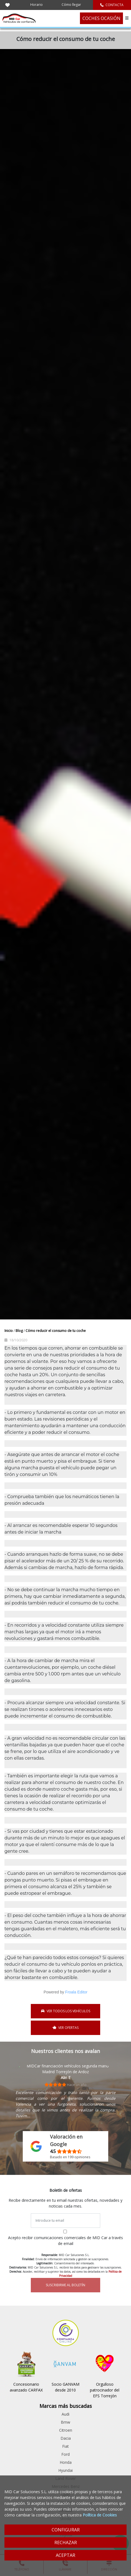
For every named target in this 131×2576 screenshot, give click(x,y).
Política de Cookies (100, 2515)
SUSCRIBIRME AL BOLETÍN (65, 2285)
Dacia (66, 2438)
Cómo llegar (71, 4)
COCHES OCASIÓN (101, 18)
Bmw (65, 2422)
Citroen (65, 2430)
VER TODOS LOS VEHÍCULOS (65, 2011)
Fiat (65, 2446)
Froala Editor (76, 1992)
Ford (65, 2454)
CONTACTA (112, 4)
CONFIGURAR (66, 2530)
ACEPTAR (65, 2555)
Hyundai (65, 2470)
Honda (66, 2462)
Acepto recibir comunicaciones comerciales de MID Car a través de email (65, 2240)
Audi (65, 2414)
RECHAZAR (65, 2542)
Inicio (9, 1330)
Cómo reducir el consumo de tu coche (56, 1330)
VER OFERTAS (65, 2027)
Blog (20, 1330)
